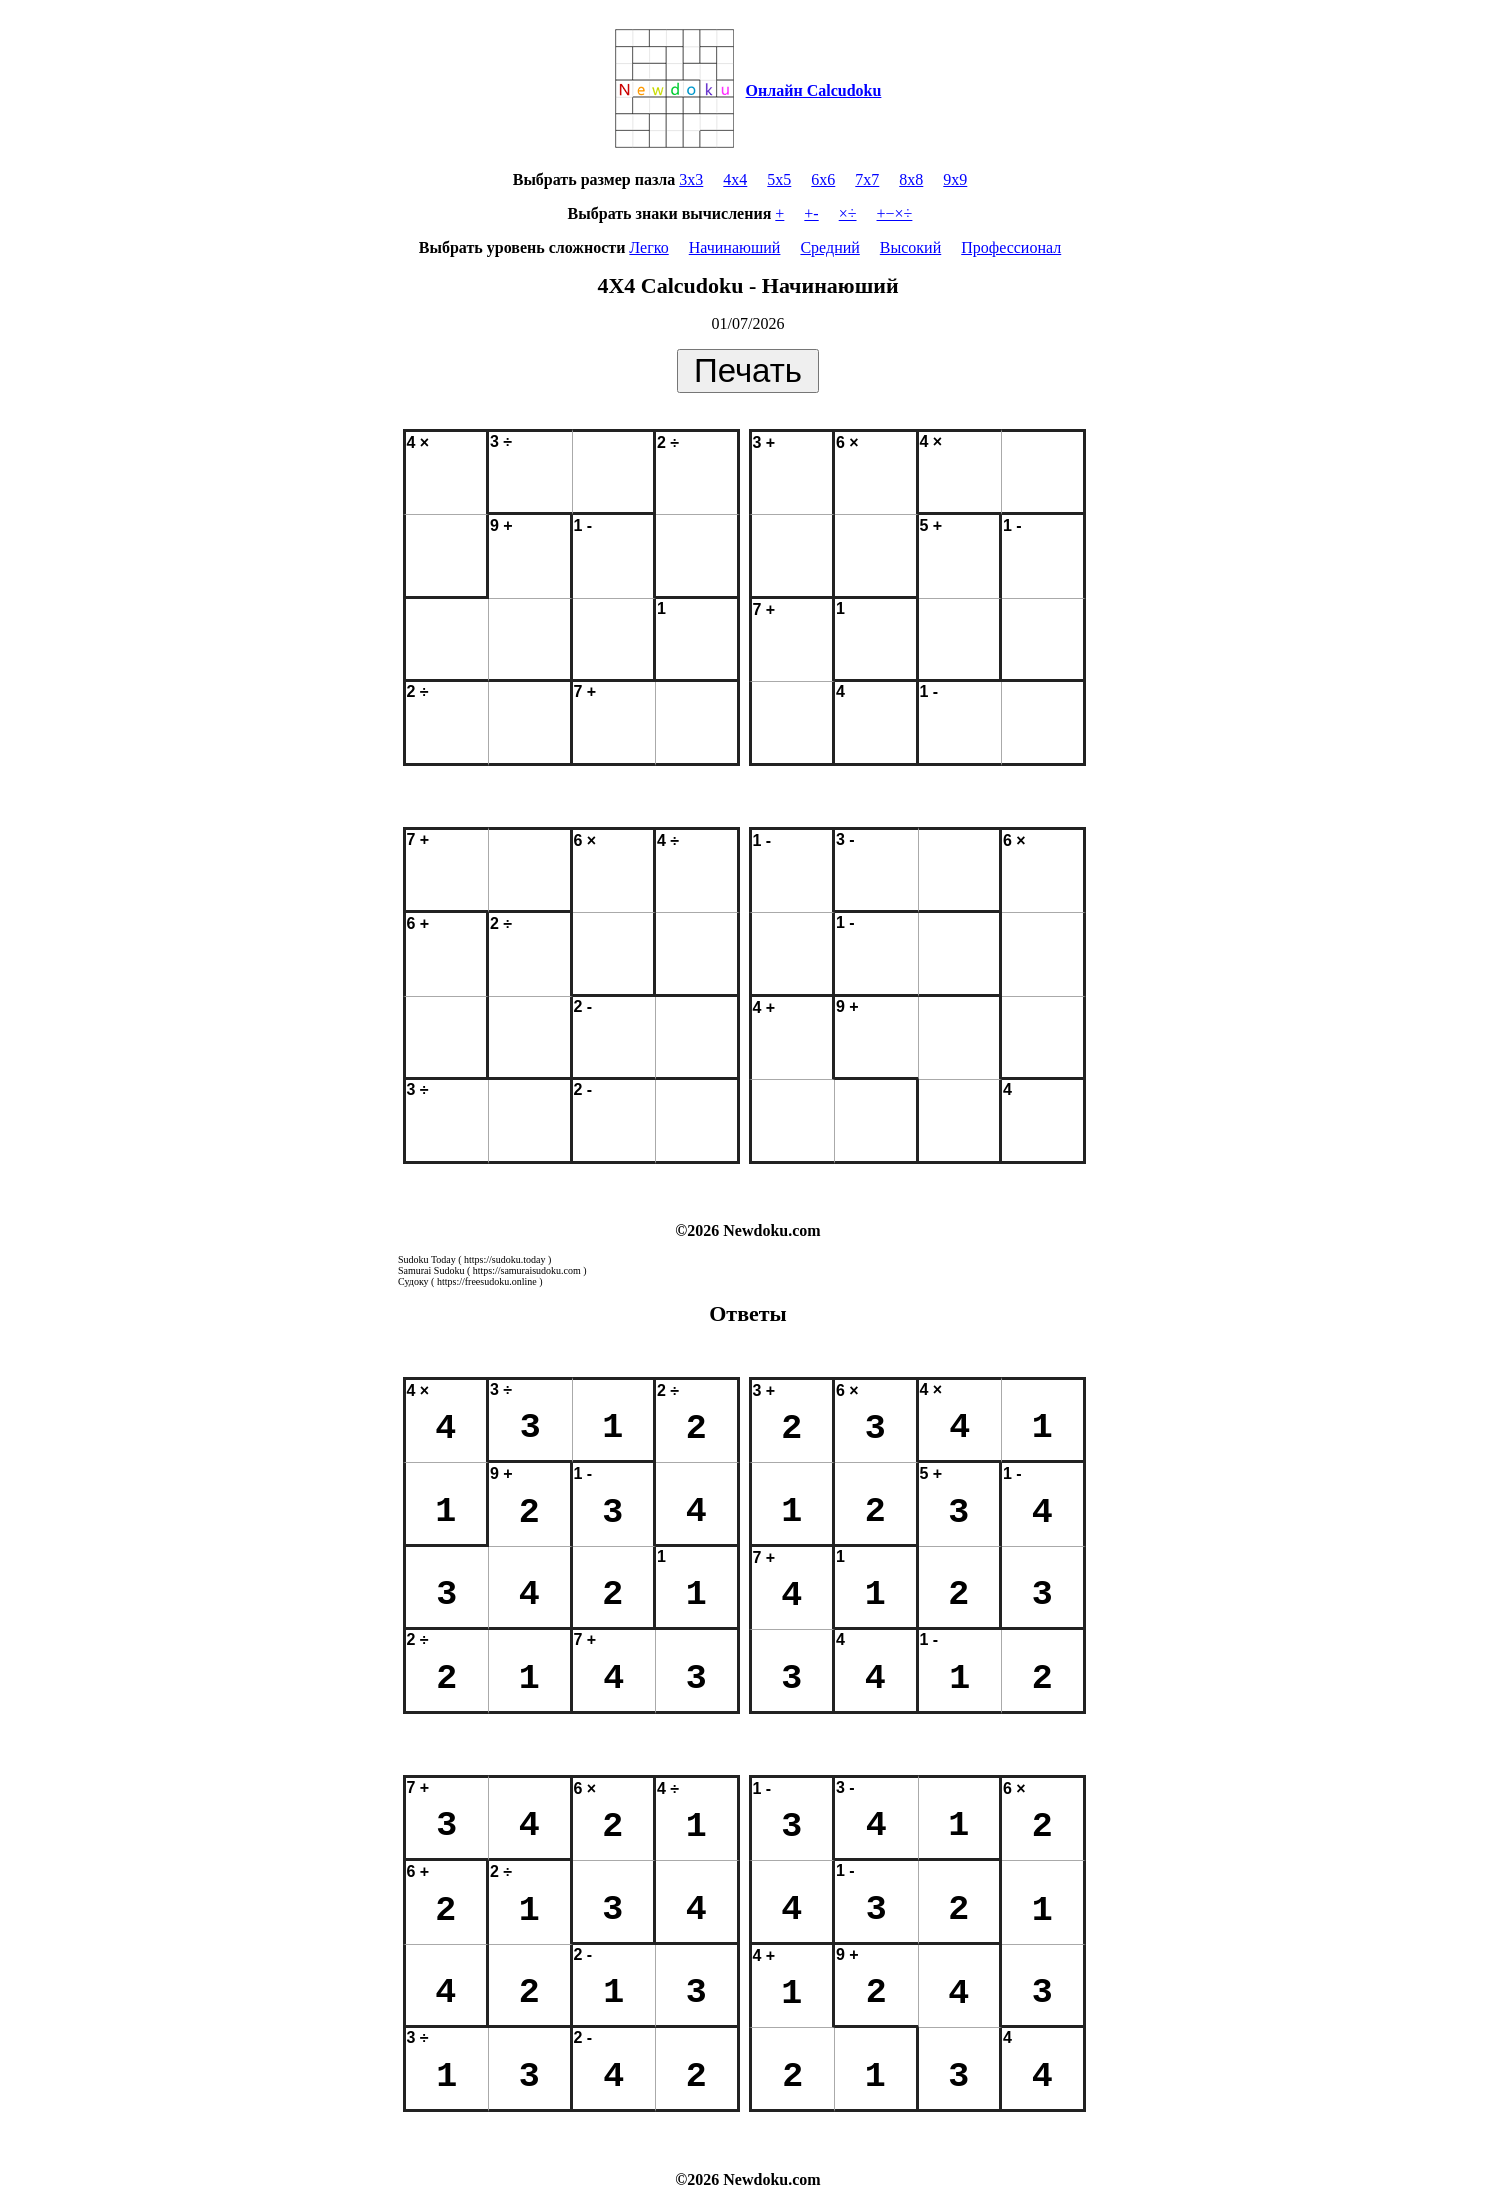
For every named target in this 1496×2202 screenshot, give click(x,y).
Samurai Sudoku (431, 1270)
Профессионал (1011, 247)
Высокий (910, 247)
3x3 (691, 179)
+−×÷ (895, 213)
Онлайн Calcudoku (814, 90)
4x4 (735, 179)
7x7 (867, 179)
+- (811, 213)
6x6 (823, 179)
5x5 (779, 179)
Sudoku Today (427, 1259)
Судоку (413, 1281)
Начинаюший (735, 247)
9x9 (955, 179)
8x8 (911, 179)
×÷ (848, 213)
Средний (829, 247)
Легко (648, 247)
